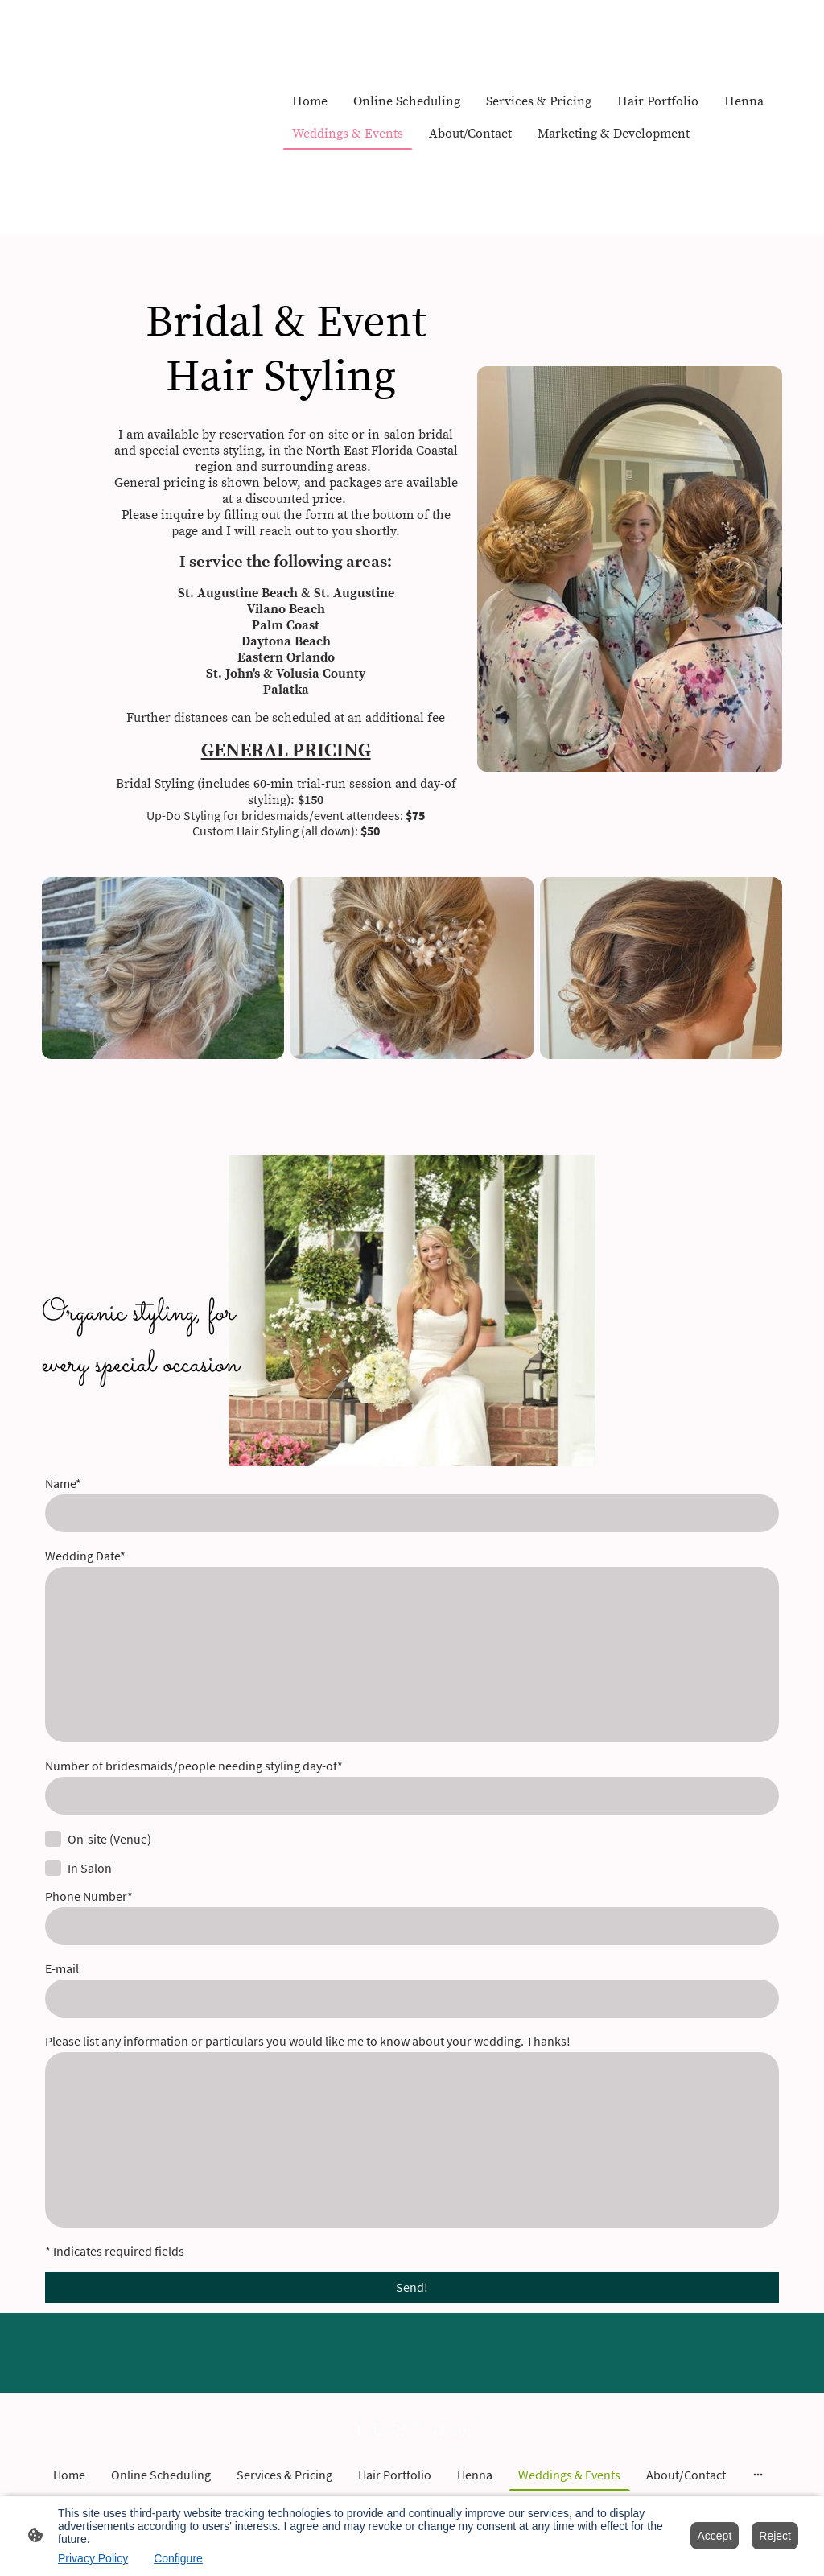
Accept (715, 2535)
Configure (178, 2558)
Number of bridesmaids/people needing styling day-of (194, 1766)
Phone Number (89, 1896)
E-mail (62, 1968)
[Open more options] (758, 2474)
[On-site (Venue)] (53, 1839)
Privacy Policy (93, 2558)
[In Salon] (53, 1868)
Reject (775, 2535)
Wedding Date (85, 1556)
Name (63, 1483)
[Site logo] (412, 2429)
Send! (412, 2287)
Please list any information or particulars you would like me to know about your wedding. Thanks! (308, 2041)
